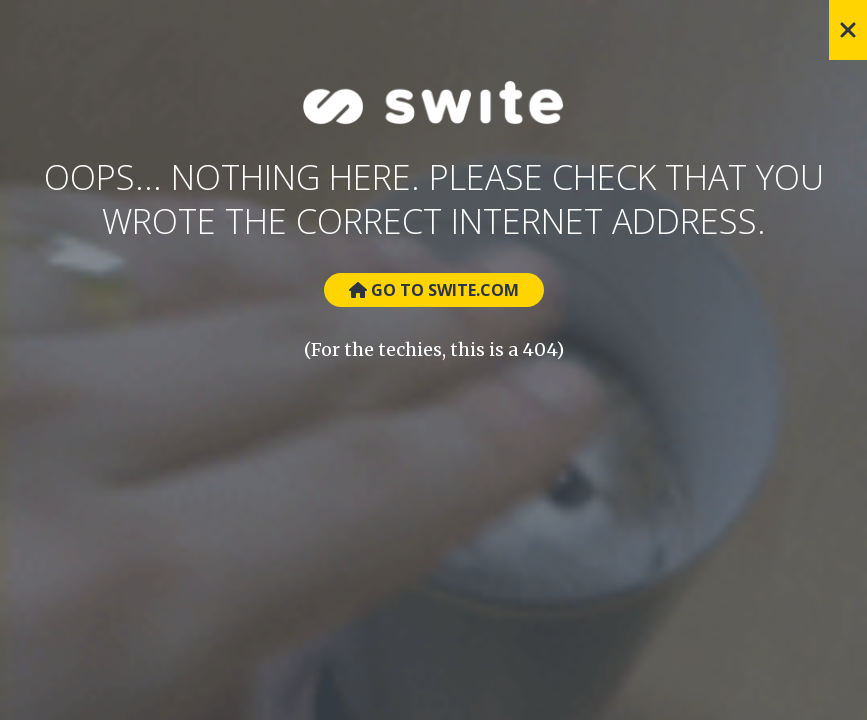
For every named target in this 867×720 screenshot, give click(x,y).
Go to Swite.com (434, 290)
